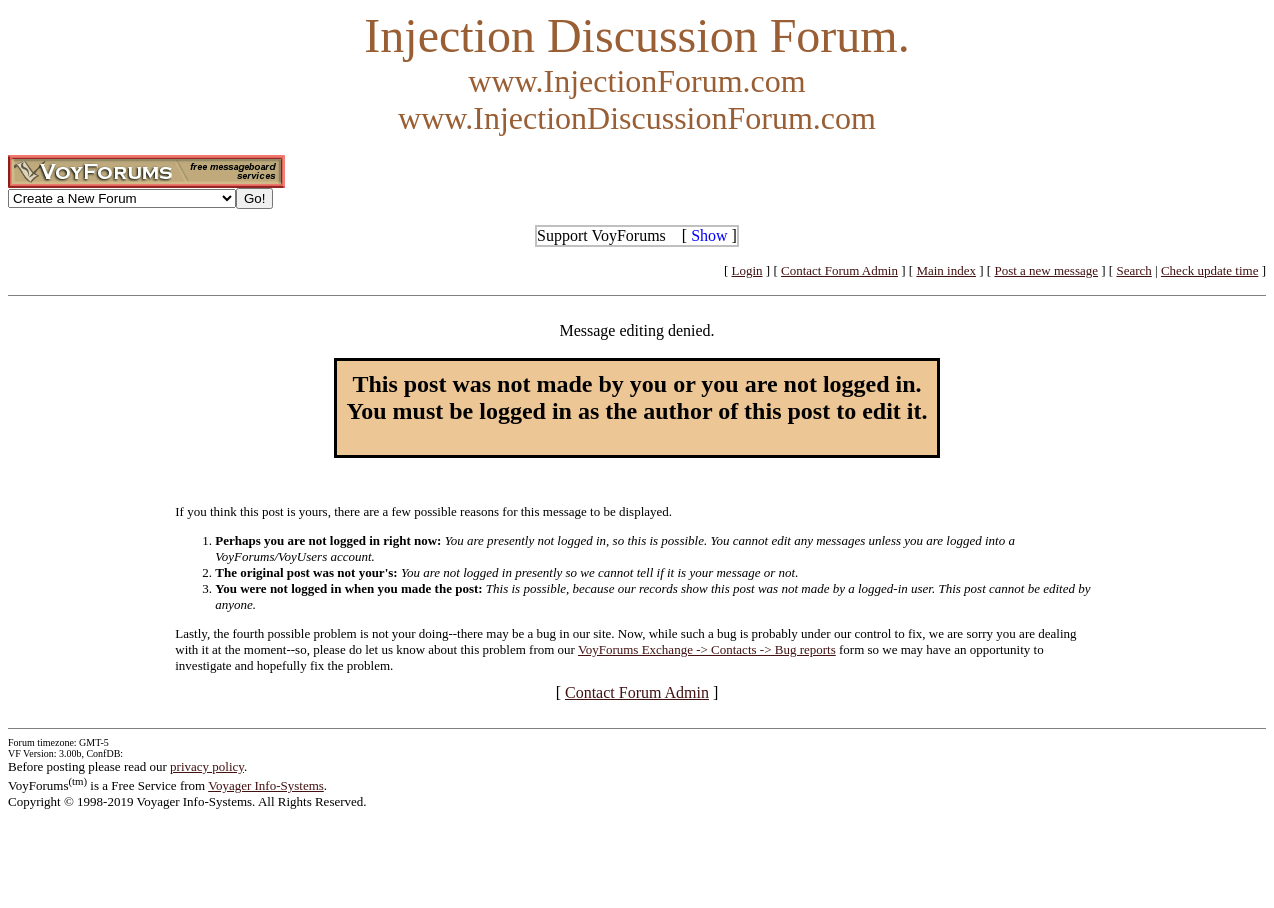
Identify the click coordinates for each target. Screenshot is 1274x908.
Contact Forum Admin (839, 270)
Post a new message (1046, 270)
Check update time (1209, 270)
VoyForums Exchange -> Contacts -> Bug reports (707, 649)
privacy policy (207, 766)
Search (1133, 270)
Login (747, 270)
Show (709, 235)
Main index (946, 270)
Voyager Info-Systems (266, 785)
